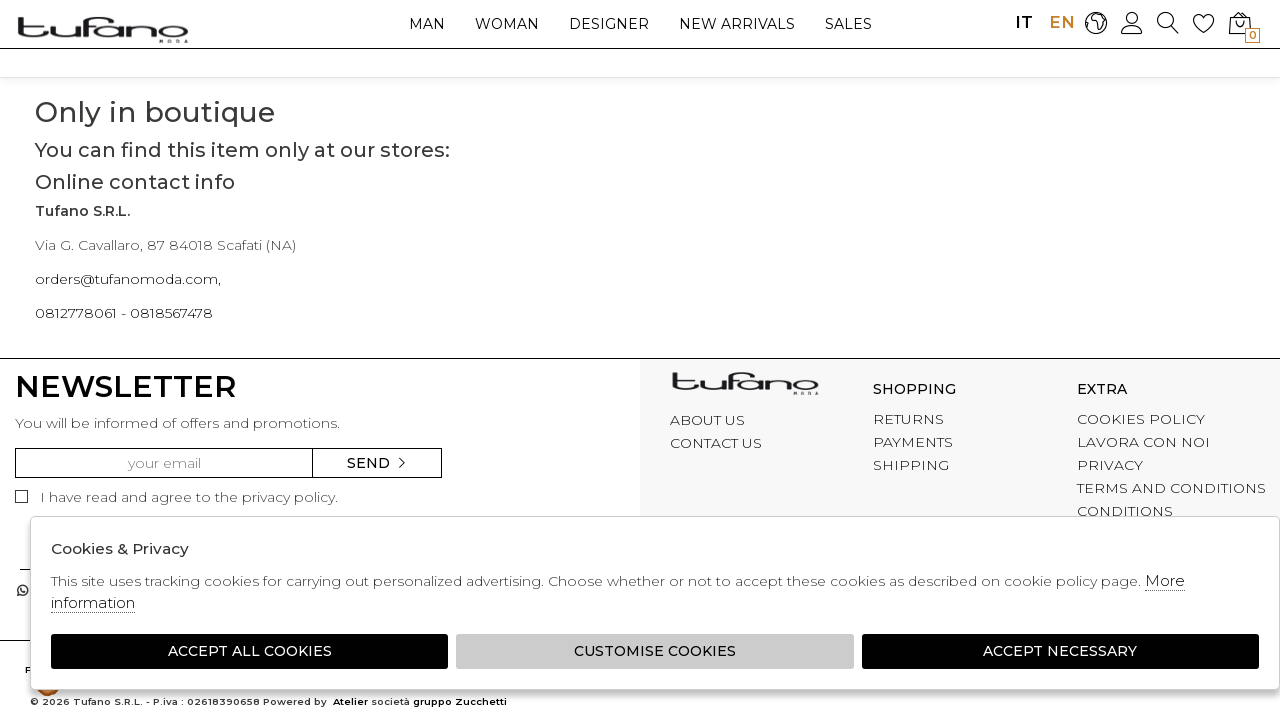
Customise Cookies (655, 651)
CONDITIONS (1125, 511)
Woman (507, 24)
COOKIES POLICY (1141, 419)
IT (1024, 22)
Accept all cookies (250, 651)
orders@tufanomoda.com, (128, 279)
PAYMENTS (913, 442)
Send (377, 463)
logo (102, 29)
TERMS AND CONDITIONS (1171, 488)
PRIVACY (1110, 465)
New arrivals (737, 24)
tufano (745, 386)
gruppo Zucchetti (460, 701)
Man (427, 24)
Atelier (350, 701)
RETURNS (908, 419)
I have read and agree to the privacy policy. (176, 497)
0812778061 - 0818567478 (124, 313)
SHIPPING (911, 465)
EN (1059, 22)
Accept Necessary (1060, 651)
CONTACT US (716, 443)
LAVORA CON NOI (1143, 442)
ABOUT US (707, 420)
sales (848, 24)
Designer (609, 24)
